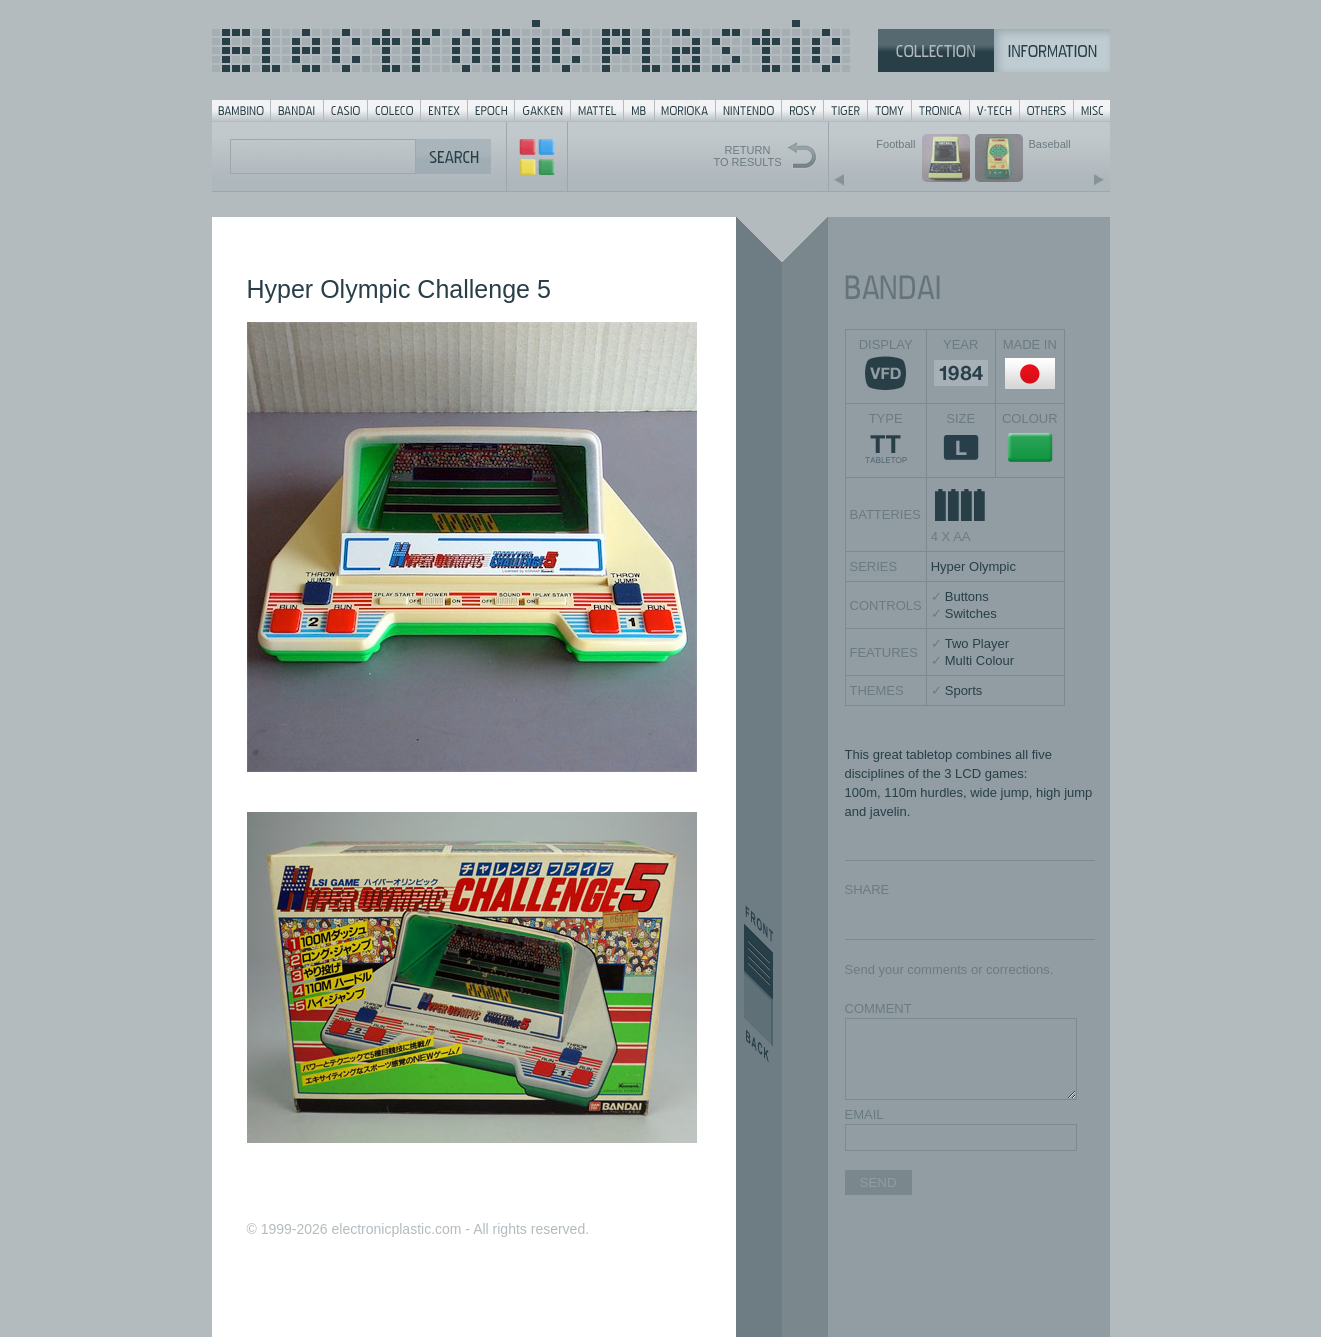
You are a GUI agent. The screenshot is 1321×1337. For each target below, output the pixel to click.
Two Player (977, 643)
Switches (971, 613)
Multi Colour (979, 660)
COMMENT (878, 1008)
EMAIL (864, 1114)
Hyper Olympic (973, 566)
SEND (878, 1182)
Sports (964, 690)
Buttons (967, 596)
